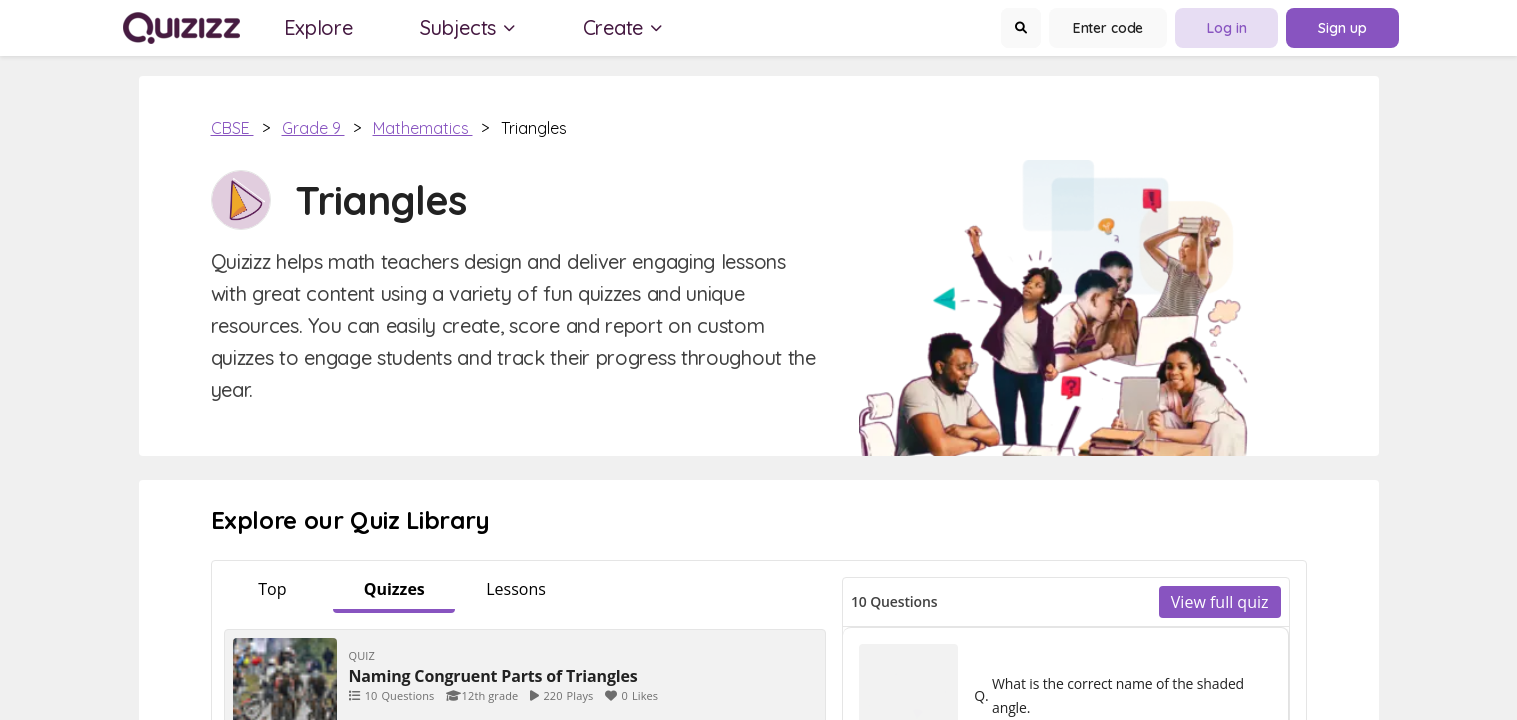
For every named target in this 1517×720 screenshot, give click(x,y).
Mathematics (423, 128)
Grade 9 (313, 128)
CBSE (232, 128)
